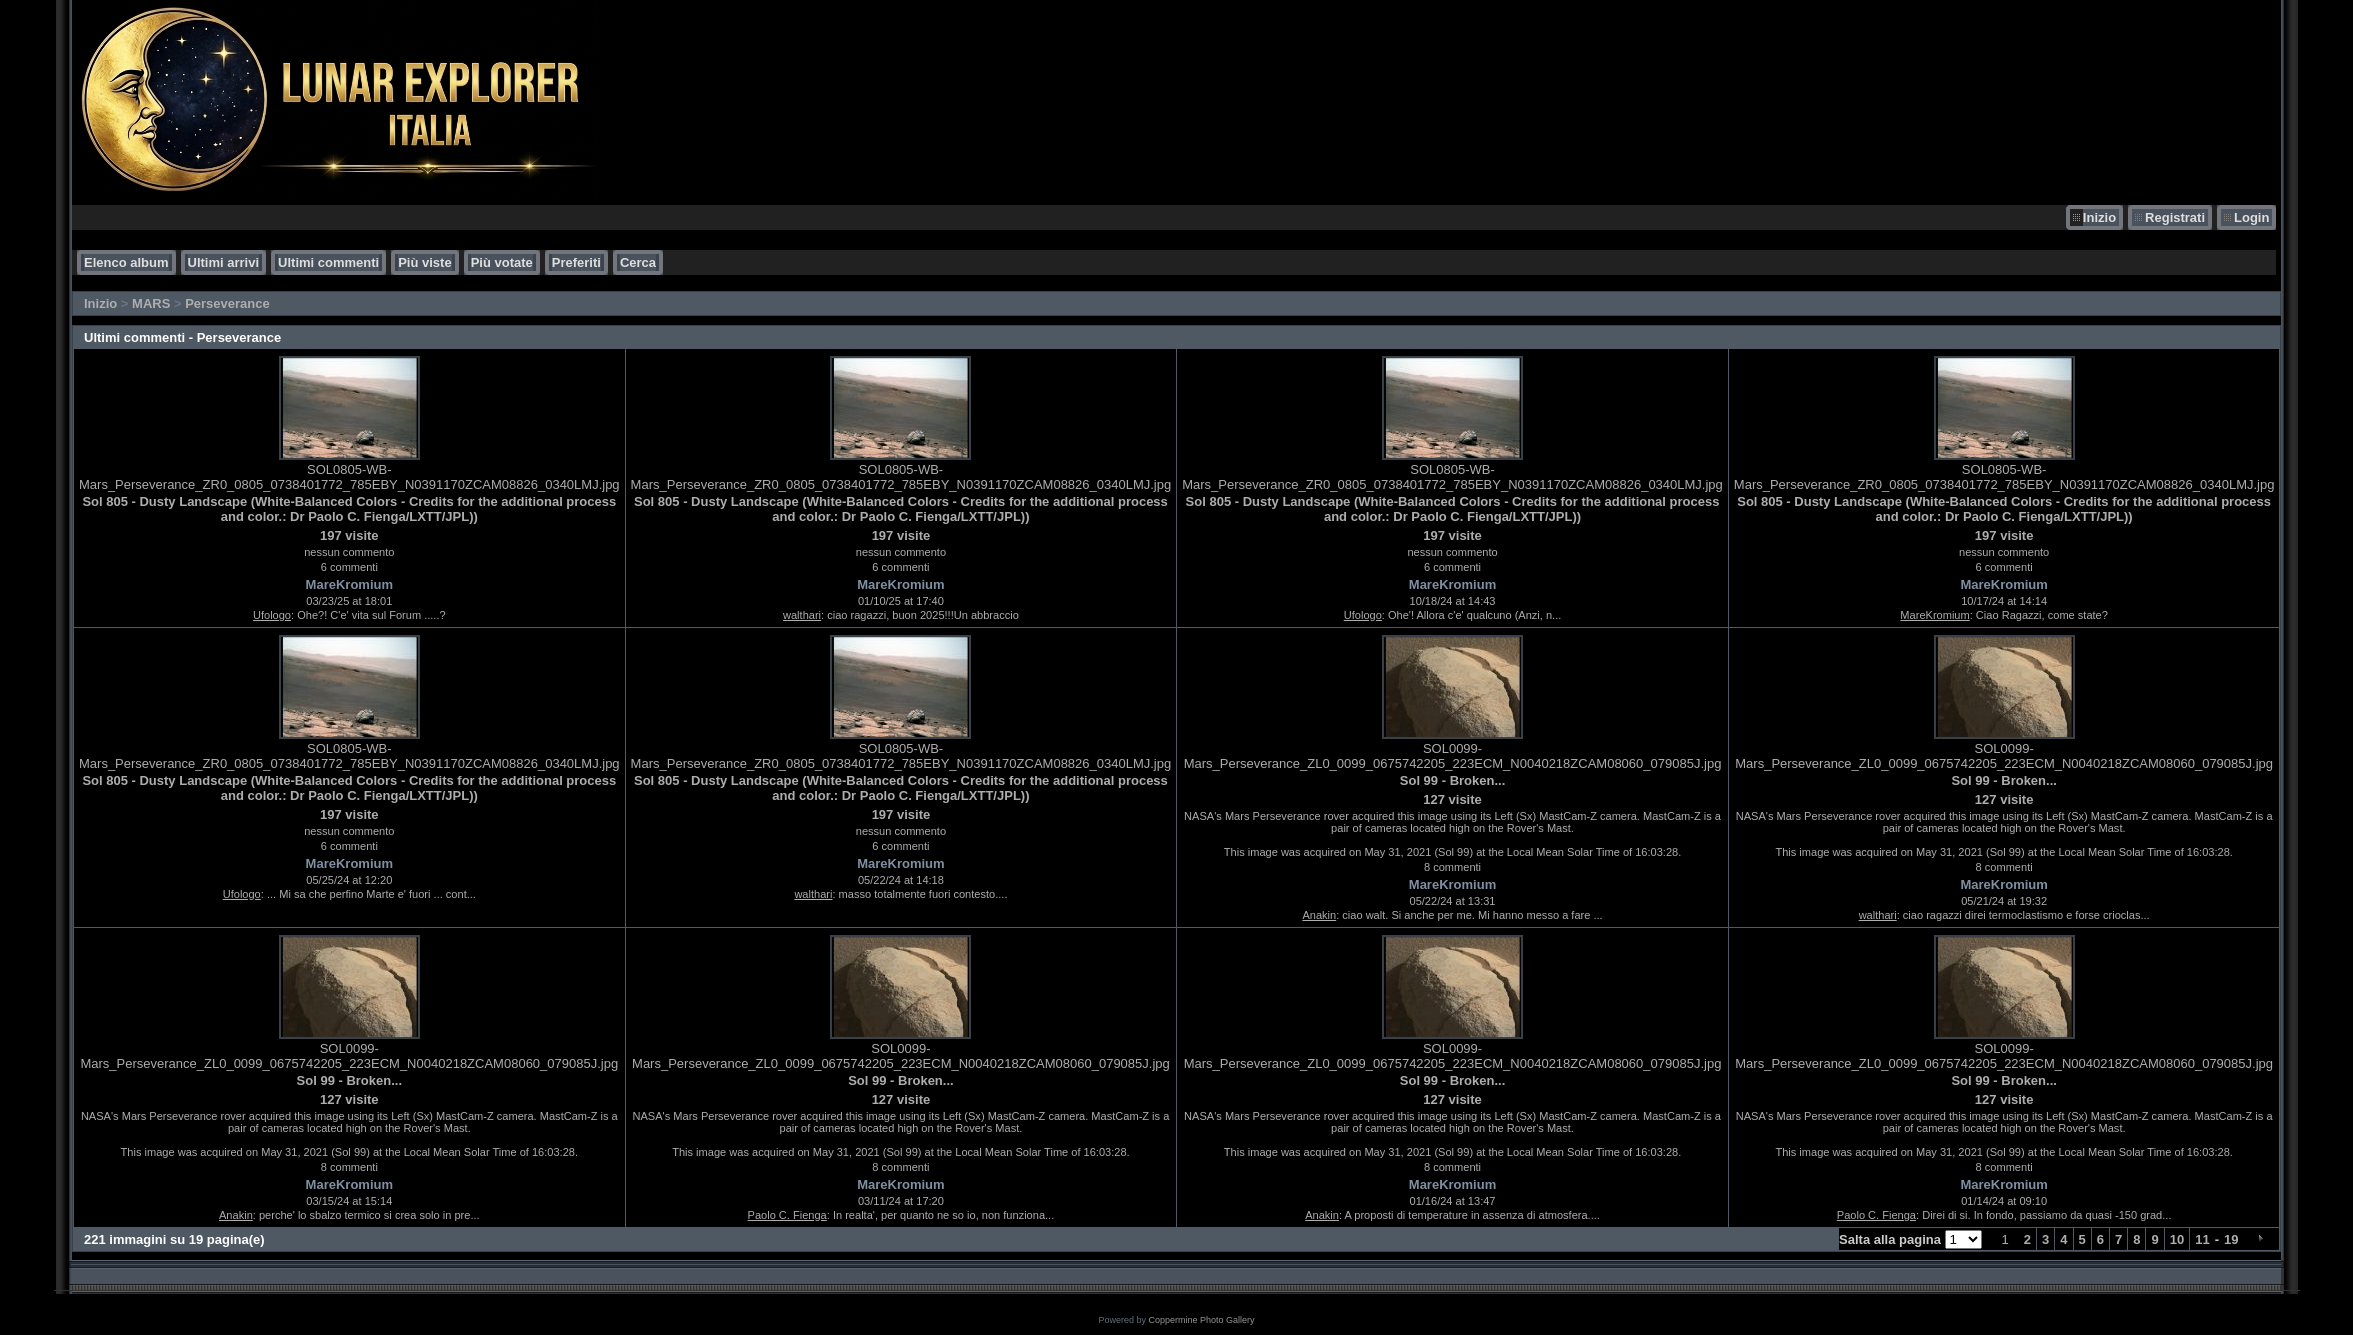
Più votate (502, 262)
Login (2251, 217)
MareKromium (349, 584)
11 (2202, 1239)
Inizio (2099, 217)
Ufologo (272, 615)
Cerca (638, 262)
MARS (151, 303)
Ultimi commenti (328, 262)
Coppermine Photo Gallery (1201, 1320)
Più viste (424, 262)
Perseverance (227, 303)
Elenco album (126, 262)
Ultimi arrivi (224, 262)
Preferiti (576, 262)
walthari (802, 615)
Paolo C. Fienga (787, 1215)
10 (2177, 1239)
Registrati (2175, 217)
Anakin (1319, 915)
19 (2231, 1239)
